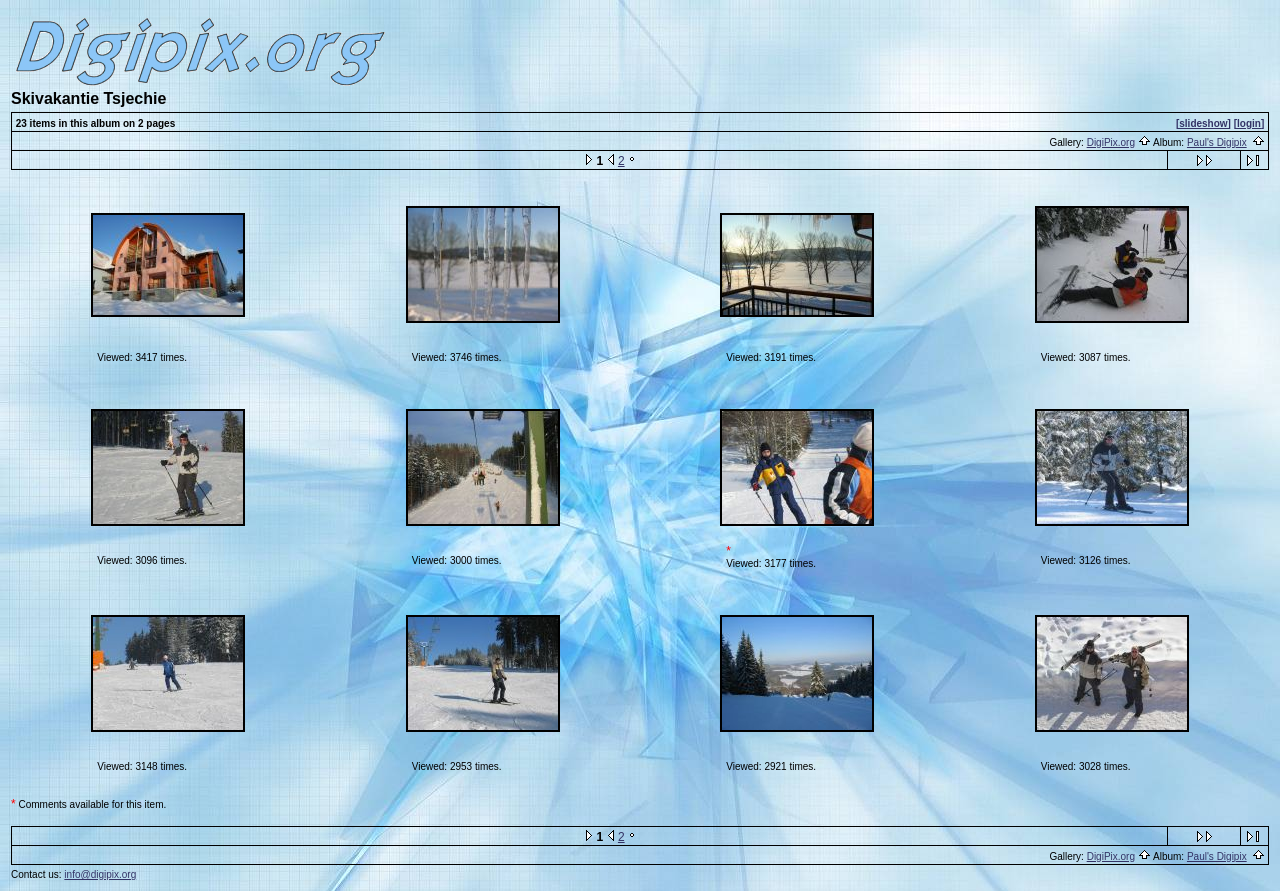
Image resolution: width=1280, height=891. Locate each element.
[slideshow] (1203, 123)
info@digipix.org (100, 874)
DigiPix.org (1111, 142)
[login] (1249, 123)
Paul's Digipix (1217, 142)
